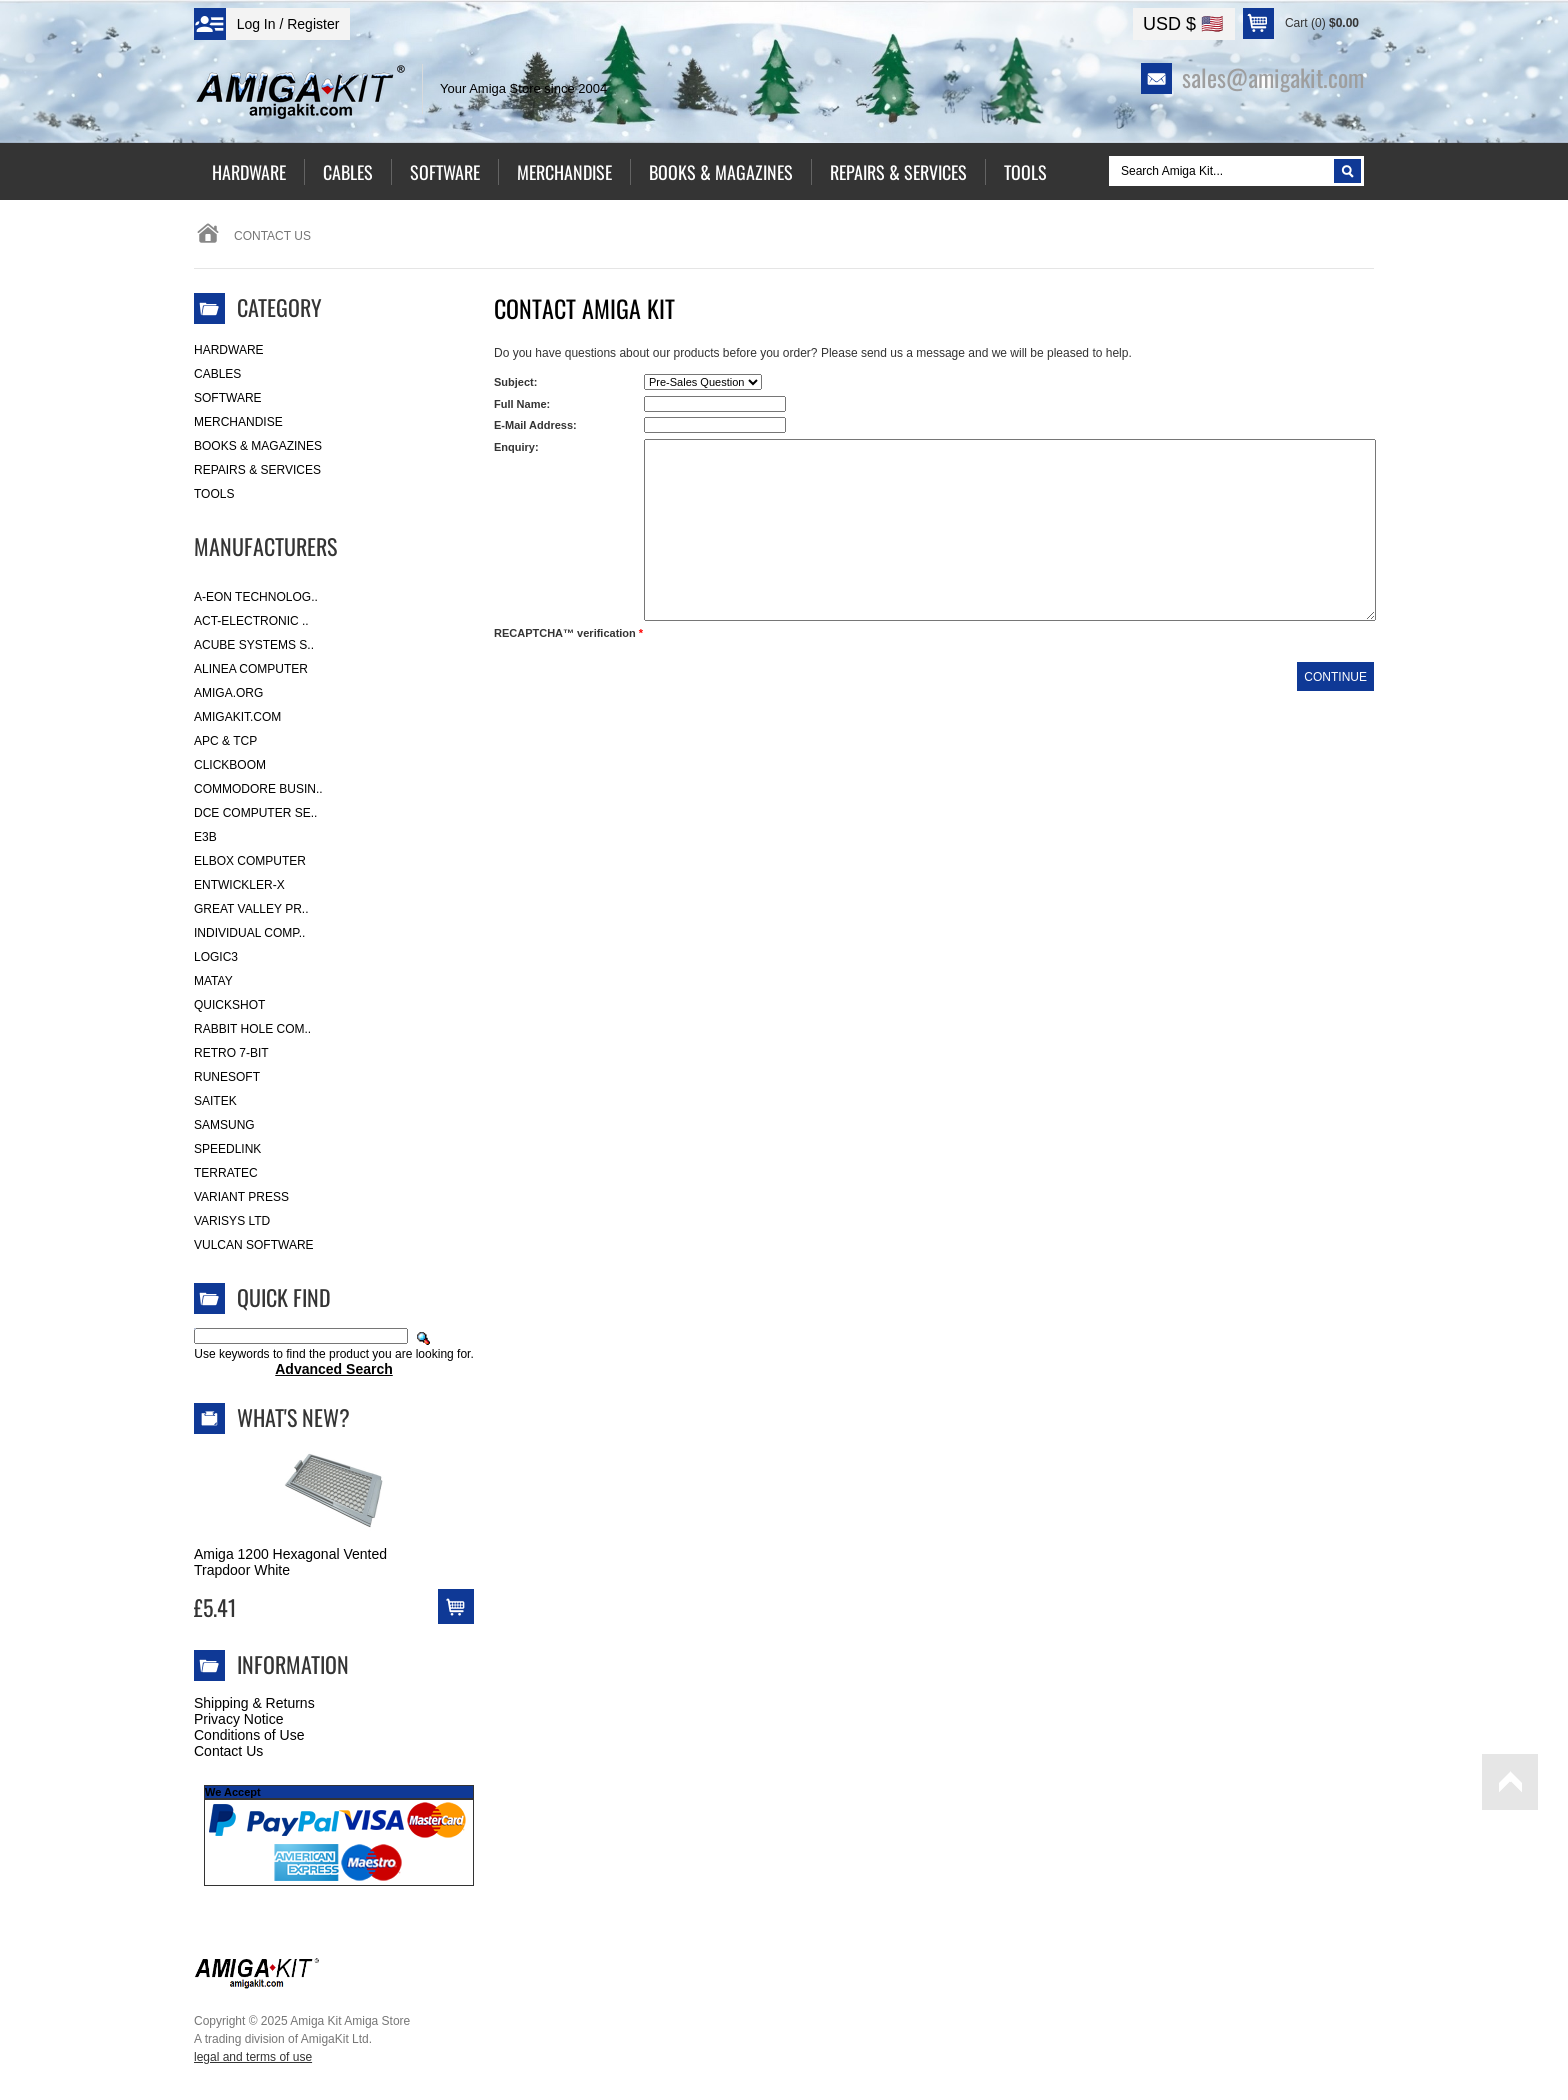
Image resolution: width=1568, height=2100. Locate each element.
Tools (214, 494)
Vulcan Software (254, 1245)
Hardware (229, 350)
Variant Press (241, 1197)
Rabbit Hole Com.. (252, 1029)
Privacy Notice (238, 1719)
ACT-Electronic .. (251, 621)
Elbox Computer (250, 861)
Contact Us (228, 1751)
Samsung (224, 1125)
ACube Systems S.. (254, 645)
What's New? (293, 1417)
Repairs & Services (257, 470)
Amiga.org (228, 693)
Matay (213, 981)
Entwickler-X (239, 885)
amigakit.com (237, 717)
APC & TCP (225, 741)
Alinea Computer (251, 669)
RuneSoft (227, 1077)
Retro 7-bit (231, 1053)
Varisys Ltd (232, 1221)
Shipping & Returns (254, 1703)
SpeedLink (227, 1149)
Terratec (226, 1173)
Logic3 (216, 957)
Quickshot (229, 1005)
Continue (1335, 677)
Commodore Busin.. (258, 789)
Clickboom (230, 765)
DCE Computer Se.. (255, 813)
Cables (217, 374)
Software (228, 398)
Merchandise (238, 422)
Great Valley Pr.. (251, 909)
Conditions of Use (249, 1735)
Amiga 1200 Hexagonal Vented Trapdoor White (290, 1562)
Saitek (215, 1101)
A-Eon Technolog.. (256, 597)
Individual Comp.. (249, 933)
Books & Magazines (258, 446)
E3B (205, 837)
